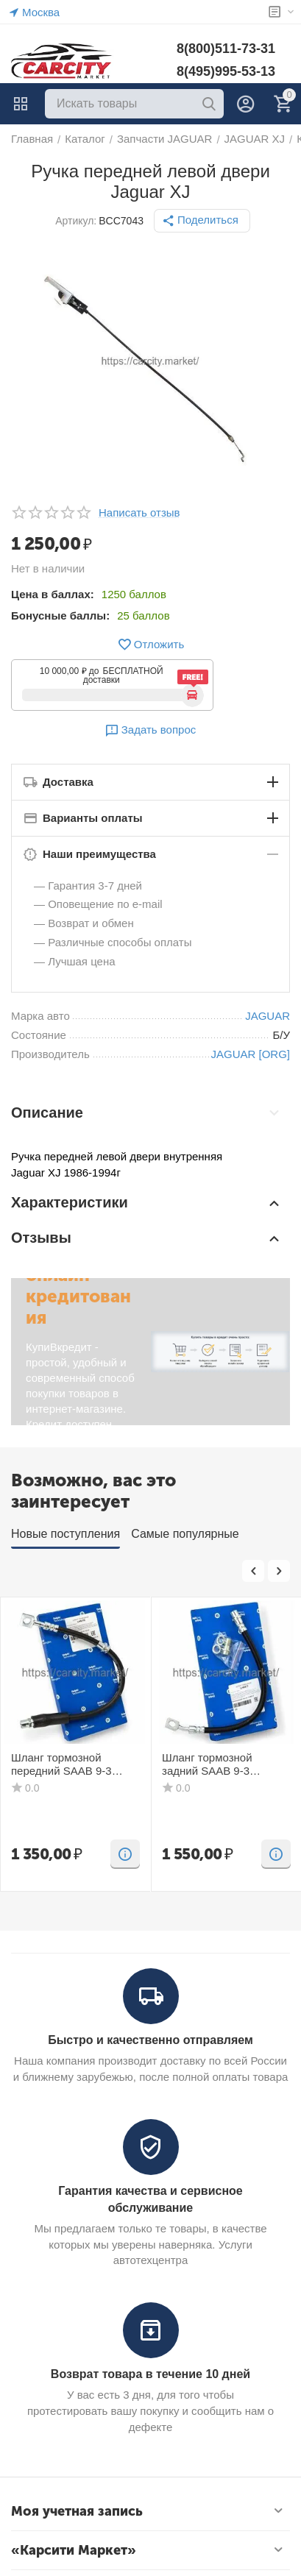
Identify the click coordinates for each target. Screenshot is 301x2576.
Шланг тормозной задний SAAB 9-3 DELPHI (207, 1764)
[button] (202, 221)
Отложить (150, 644)
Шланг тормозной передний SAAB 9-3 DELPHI (61, 1764)
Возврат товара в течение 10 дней (150, 2374)
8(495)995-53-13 (226, 71)
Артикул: (75, 221)
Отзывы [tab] (147, 1238)
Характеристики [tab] (147, 1203)
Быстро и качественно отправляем (150, 2040)
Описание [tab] (147, 1112)
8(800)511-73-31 (226, 48)
